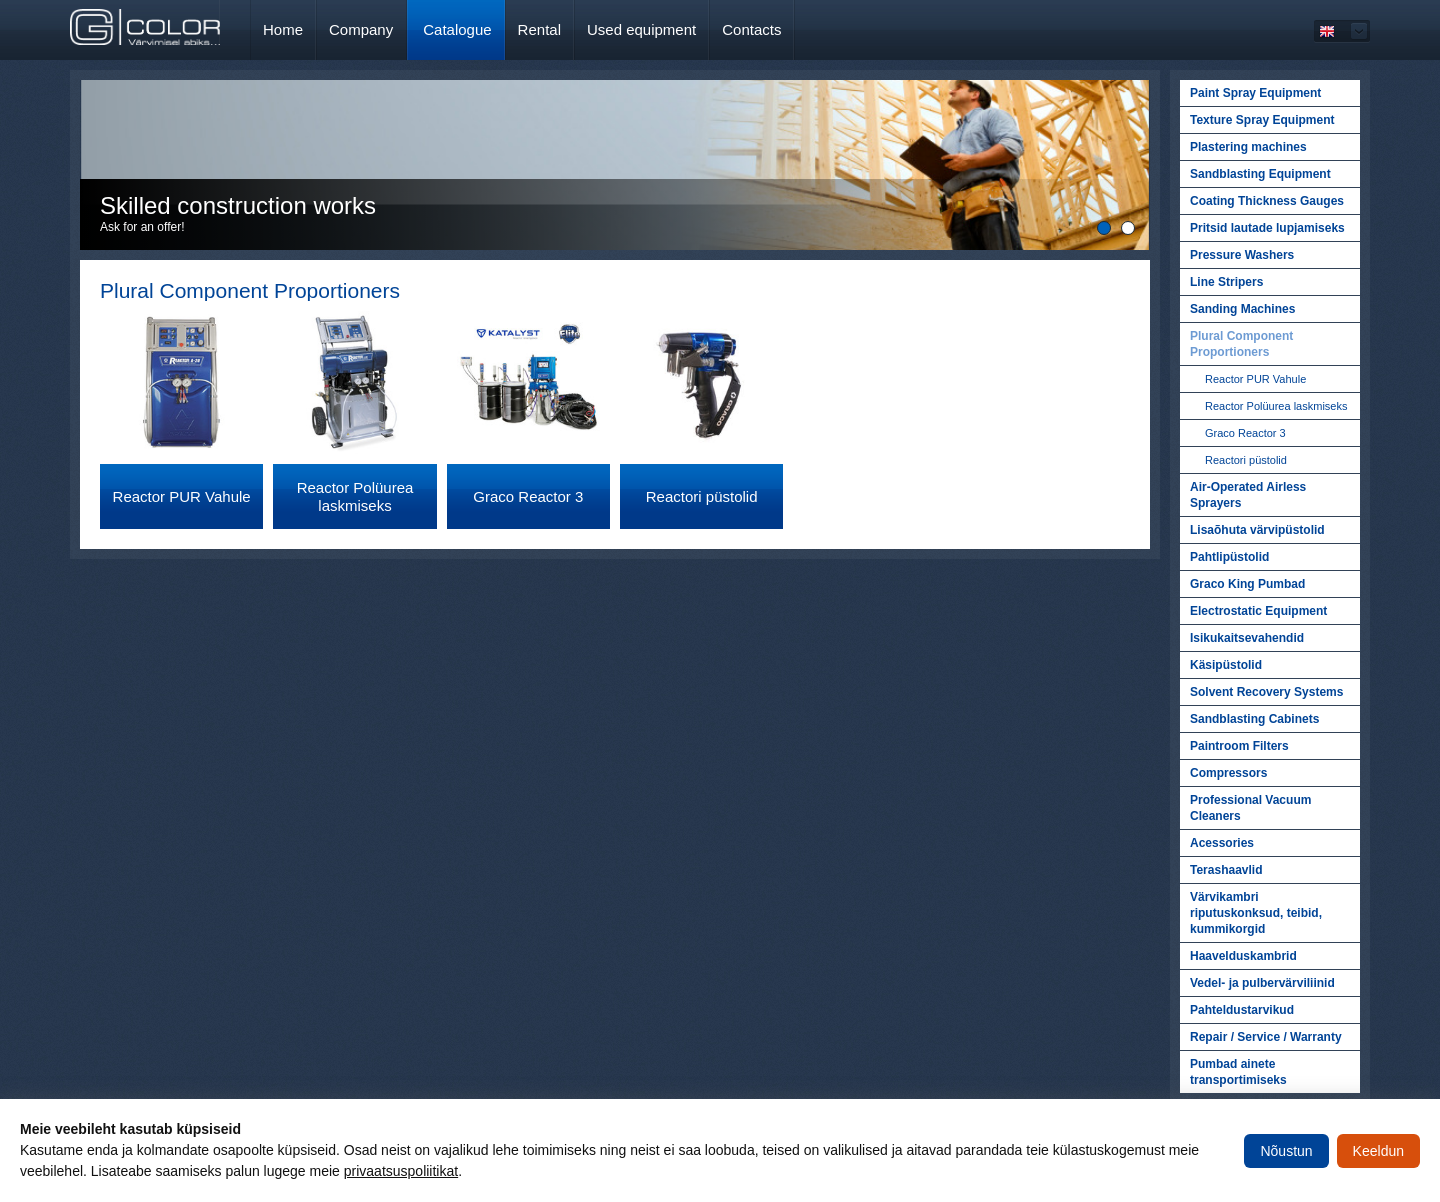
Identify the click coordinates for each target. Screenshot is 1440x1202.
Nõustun (1286, 1151)
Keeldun (1378, 1151)
